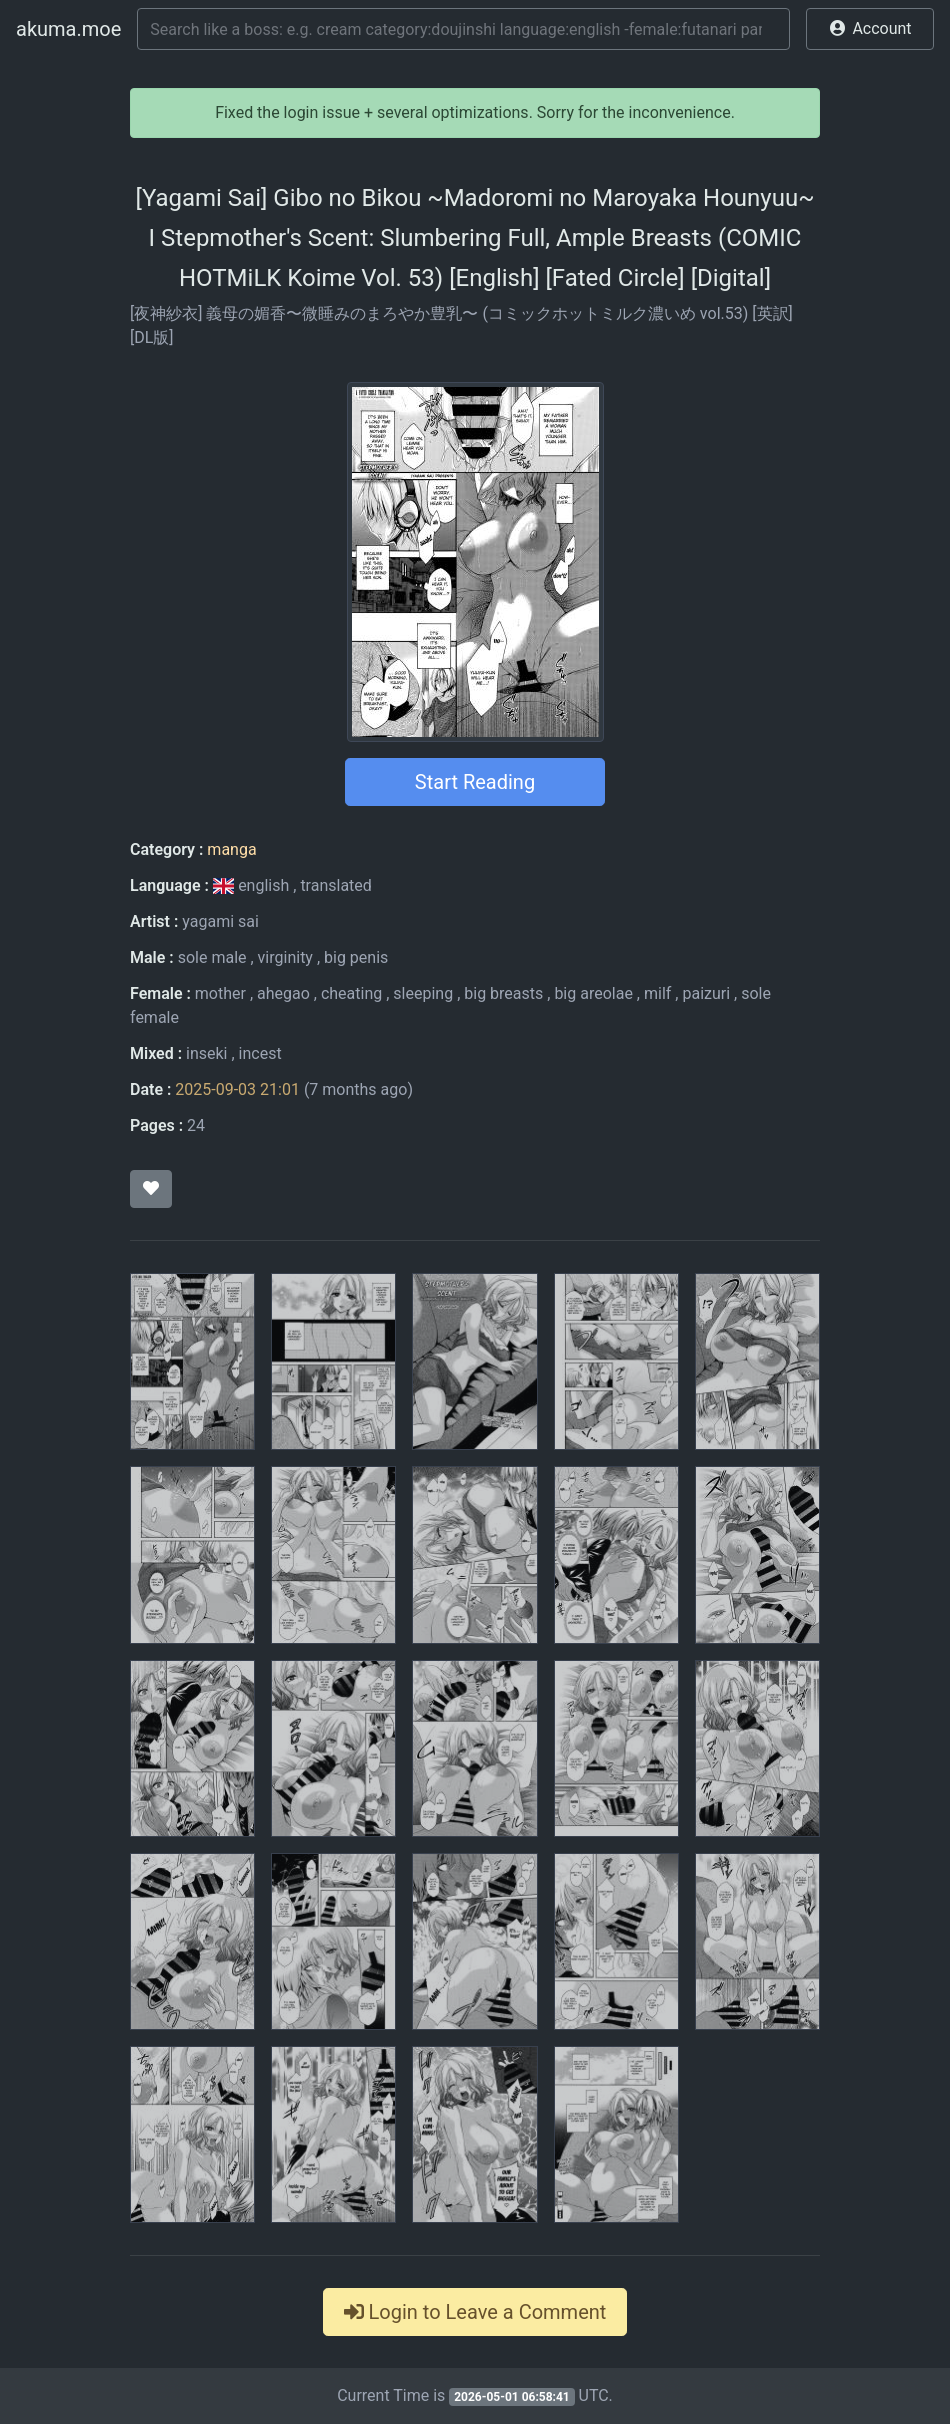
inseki (206, 1053)
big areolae (593, 993)
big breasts (503, 993)
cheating (351, 993)
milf (657, 993)
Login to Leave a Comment (475, 2312)
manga (231, 849)
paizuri (706, 993)
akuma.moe (68, 29)
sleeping (423, 993)
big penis (356, 957)
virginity (285, 957)
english (253, 885)
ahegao (283, 993)
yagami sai (220, 921)
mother (220, 993)
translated (335, 885)
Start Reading (475, 782)
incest (260, 1053)
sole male (212, 957)
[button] (870, 29)
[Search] (463, 29)
